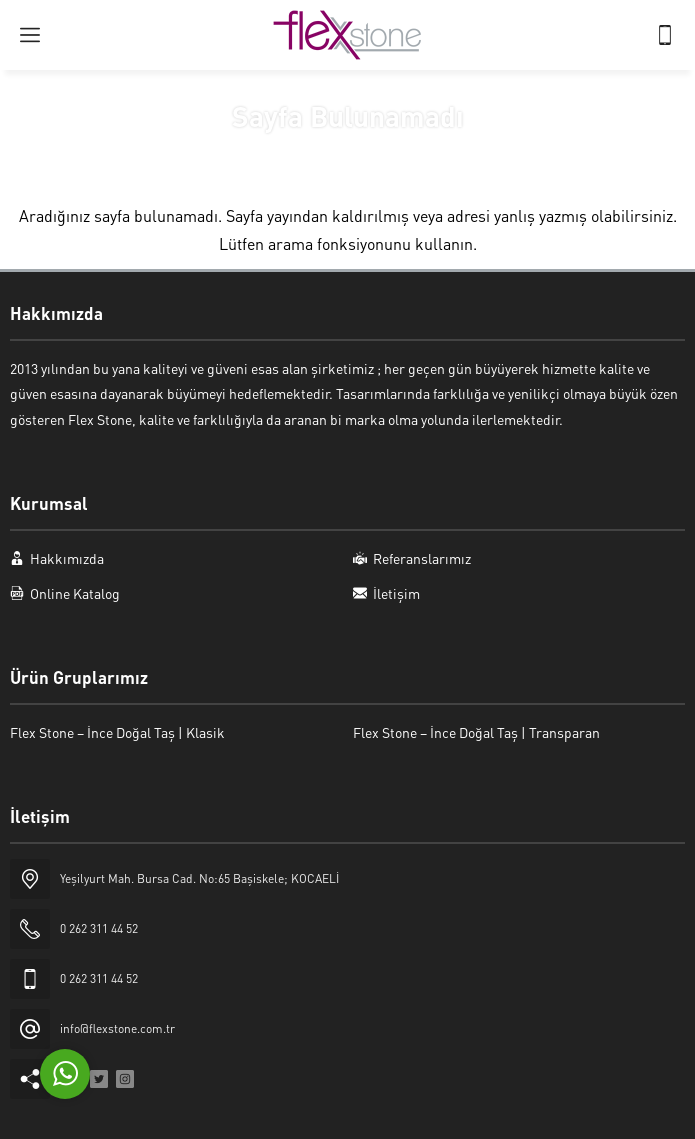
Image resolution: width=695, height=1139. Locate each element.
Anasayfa (285, 153)
